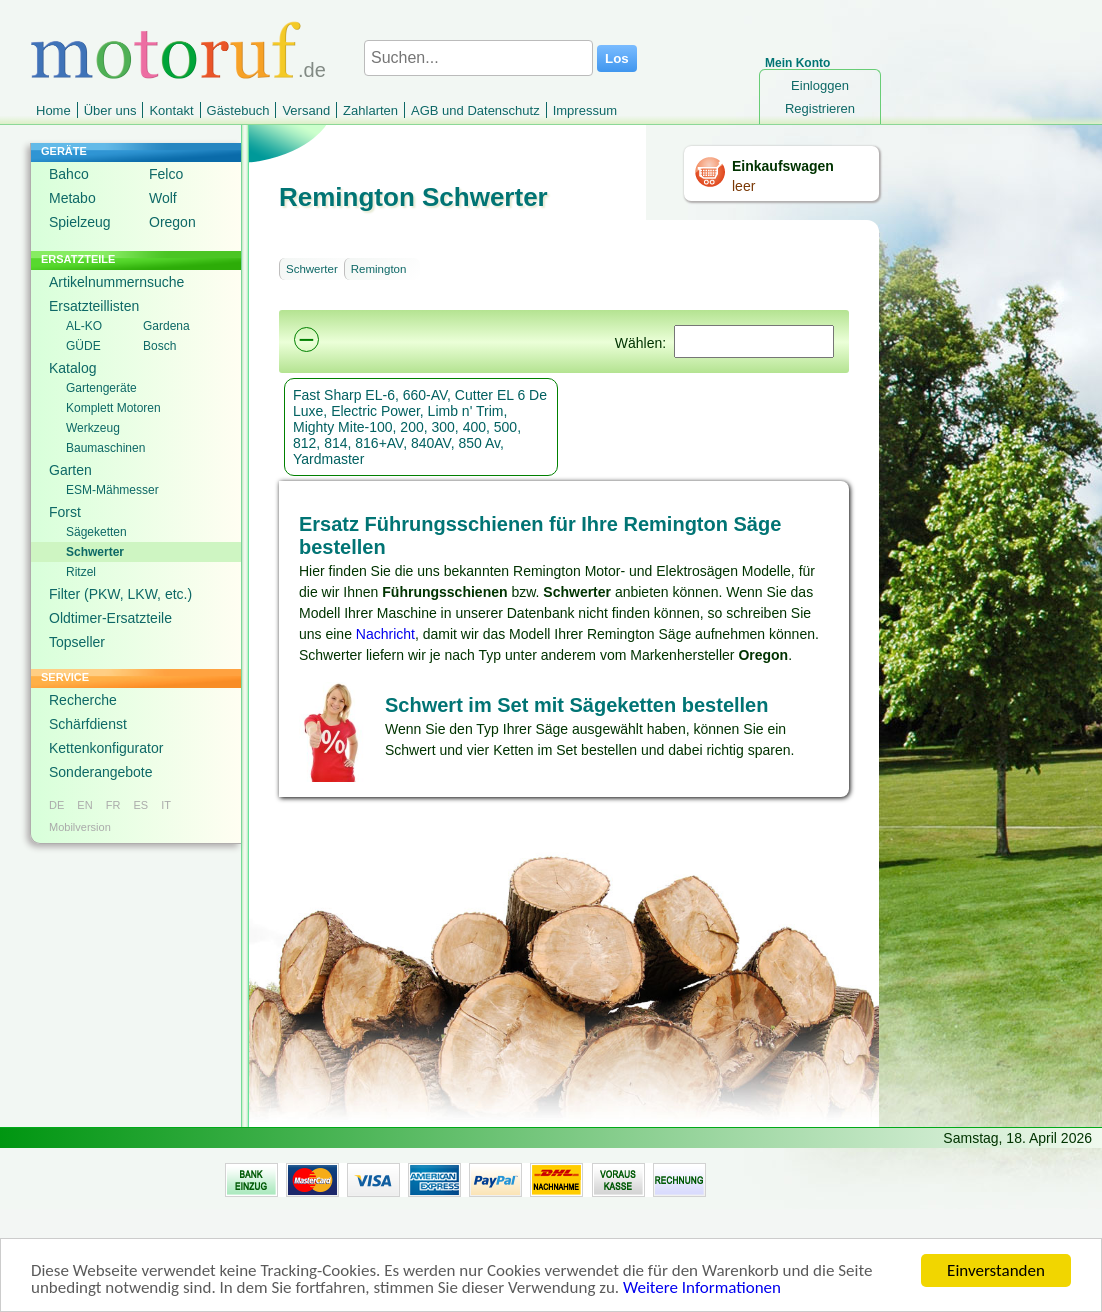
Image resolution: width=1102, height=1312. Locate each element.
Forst (65, 512)
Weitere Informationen (702, 1290)
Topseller (77, 642)
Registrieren (820, 108)
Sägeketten (96, 532)
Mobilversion (80, 827)
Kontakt (171, 110)
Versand (306, 110)
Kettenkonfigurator (106, 748)
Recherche (83, 700)
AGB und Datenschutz (475, 110)
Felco (166, 174)
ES (140, 805)
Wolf (163, 198)
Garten (70, 470)
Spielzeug (80, 222)
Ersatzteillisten (94, 306)
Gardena (166, 326)
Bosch (159, 346)
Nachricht (385, 634)
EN (84, 805)
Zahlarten (370, 110)
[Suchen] (754, 341)
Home (53, 110)
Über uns (110, 110)
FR (113, 805)
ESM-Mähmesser (112, 490)
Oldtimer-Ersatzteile (110, 618)
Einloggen (820, 85)
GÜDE (83, 346)
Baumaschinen (105, 448)
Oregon (172, 222)
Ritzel (81, 572)
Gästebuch (238, 110)
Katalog (72, 368)
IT (166, 805)
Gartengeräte (101, 388)
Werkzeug (93, 428)
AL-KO (84, 326)
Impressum (585, 110)
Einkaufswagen (783, 166)
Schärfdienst (88, 724)
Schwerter (95, 552)
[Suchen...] (478, 58)
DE (56, 805)
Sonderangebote (101, 772)
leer (743, 186)
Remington (379, 269)
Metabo (72, 198)
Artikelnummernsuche (116, 282)
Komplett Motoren (113, 408)
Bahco (69, 174)
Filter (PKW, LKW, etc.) (120, 594)
